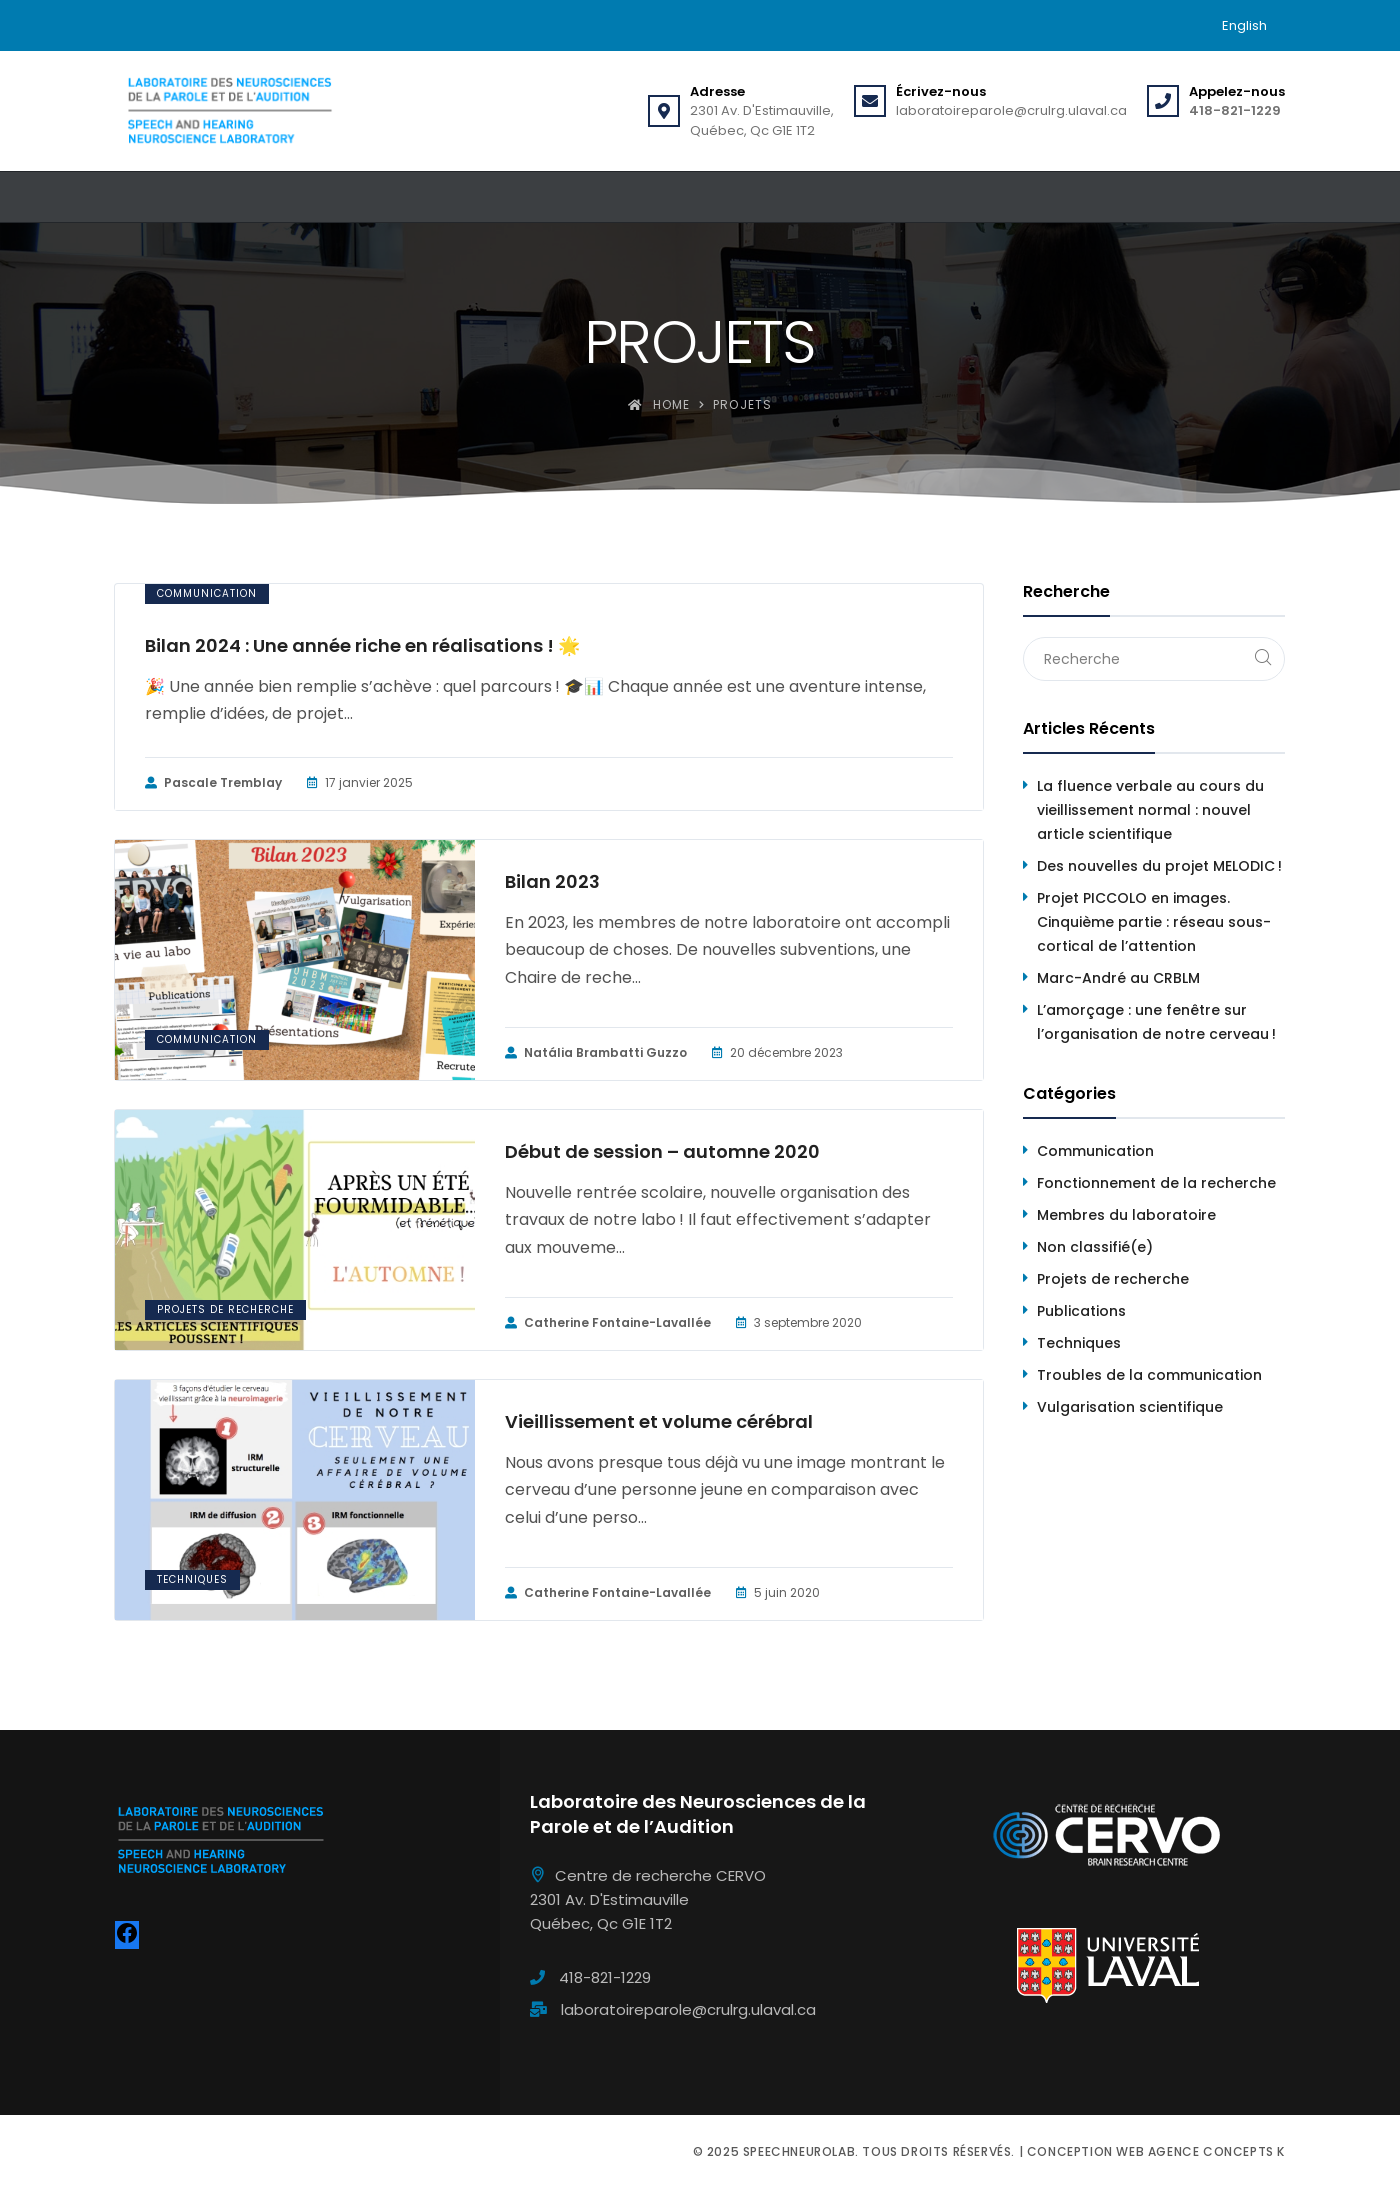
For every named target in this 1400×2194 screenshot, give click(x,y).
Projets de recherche (225, 1309)
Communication (207, 593)
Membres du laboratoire (1126, 1215)
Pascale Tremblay (213, 783)
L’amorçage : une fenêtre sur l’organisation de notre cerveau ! (1156, 1022)
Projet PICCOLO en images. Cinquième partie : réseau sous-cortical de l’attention (1154, 922)
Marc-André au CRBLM (1118, 978)
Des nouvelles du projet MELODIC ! (1159, 866)
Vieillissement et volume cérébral (659, 1422)
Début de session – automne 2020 (662, 1152)
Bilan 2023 (552, 882)
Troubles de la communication (1149, 1375)
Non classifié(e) (1095, 1247)
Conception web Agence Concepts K (1156, 2151)
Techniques (192, 1579)
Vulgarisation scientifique (1130, 1407)
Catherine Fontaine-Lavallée (608, 1323)
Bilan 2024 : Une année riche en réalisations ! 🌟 (362, 646)
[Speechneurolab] (229, 111)
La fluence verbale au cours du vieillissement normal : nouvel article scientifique (1150, 810)
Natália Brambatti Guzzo (596, 1053)
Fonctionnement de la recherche (1156, 1183)
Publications (1081, 1311)
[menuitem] (1244, 25)
